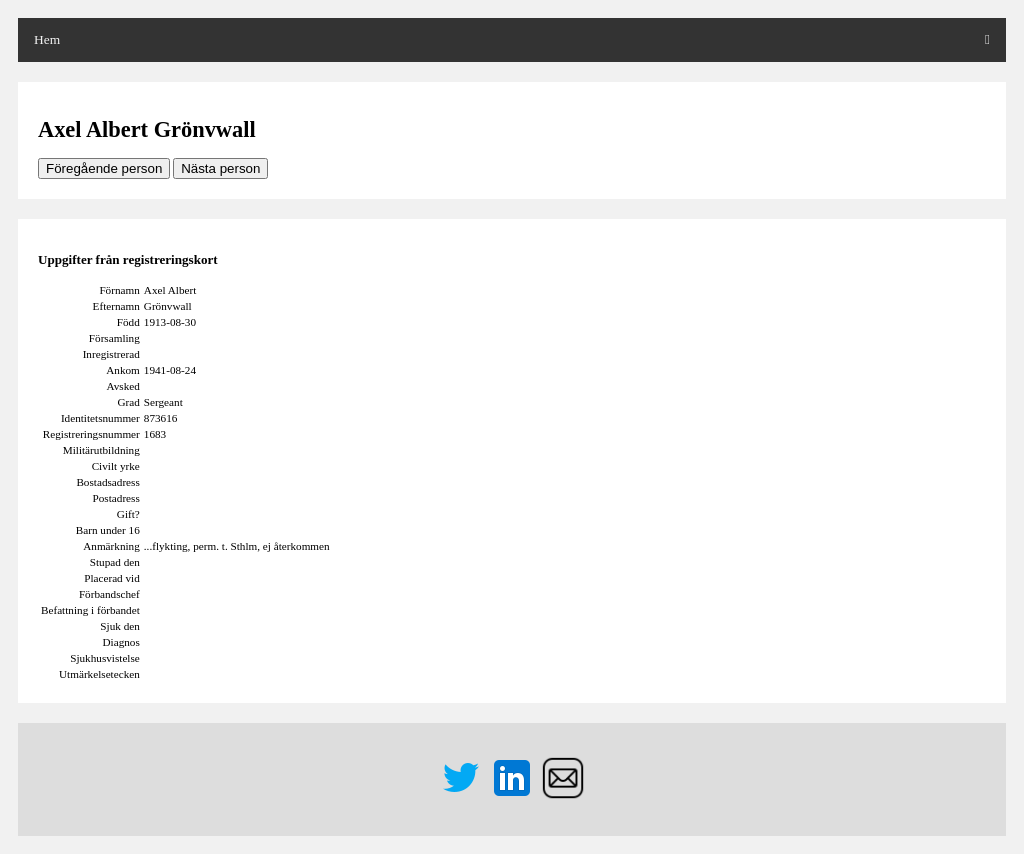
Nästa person (220, 168)
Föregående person (104, 168)
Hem (47, 39)
